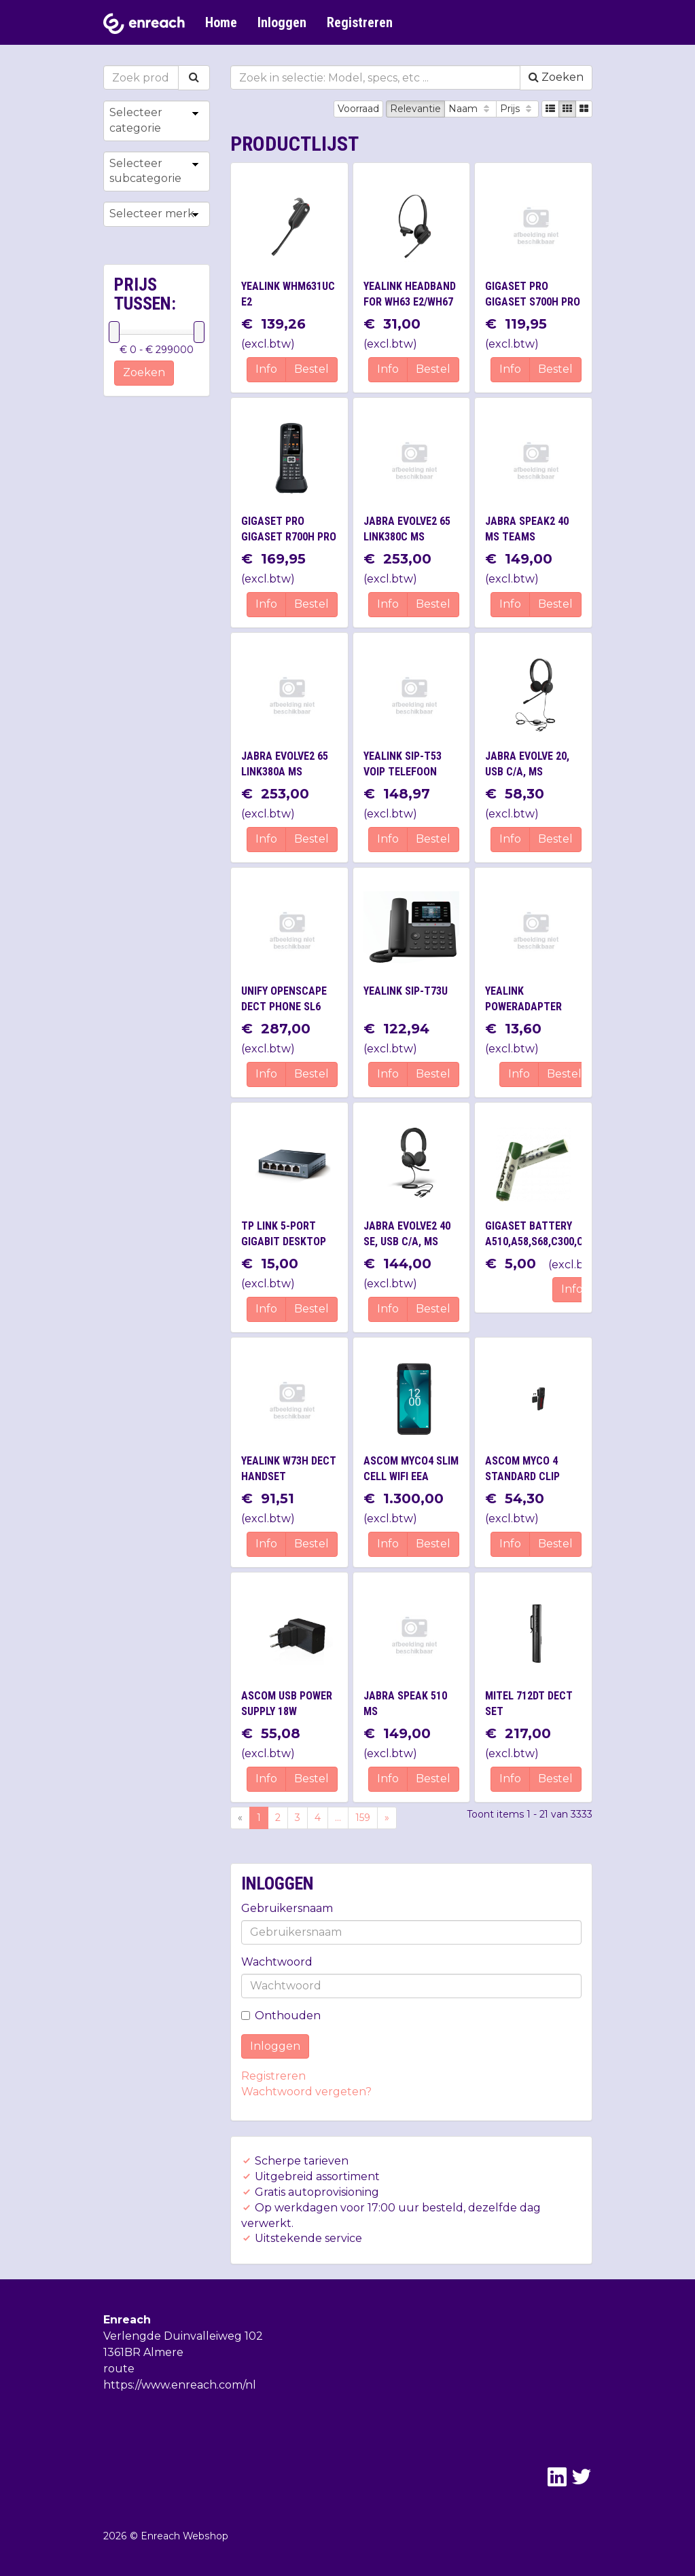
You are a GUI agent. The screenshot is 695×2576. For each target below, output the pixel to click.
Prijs (517, 109)
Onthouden (281, 2015)
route (119, 2368)
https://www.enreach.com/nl (179, 2384)
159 (362, 1817)
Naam (470, 109)
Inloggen (281, 22)
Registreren (360, 22)
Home (221, 22)
